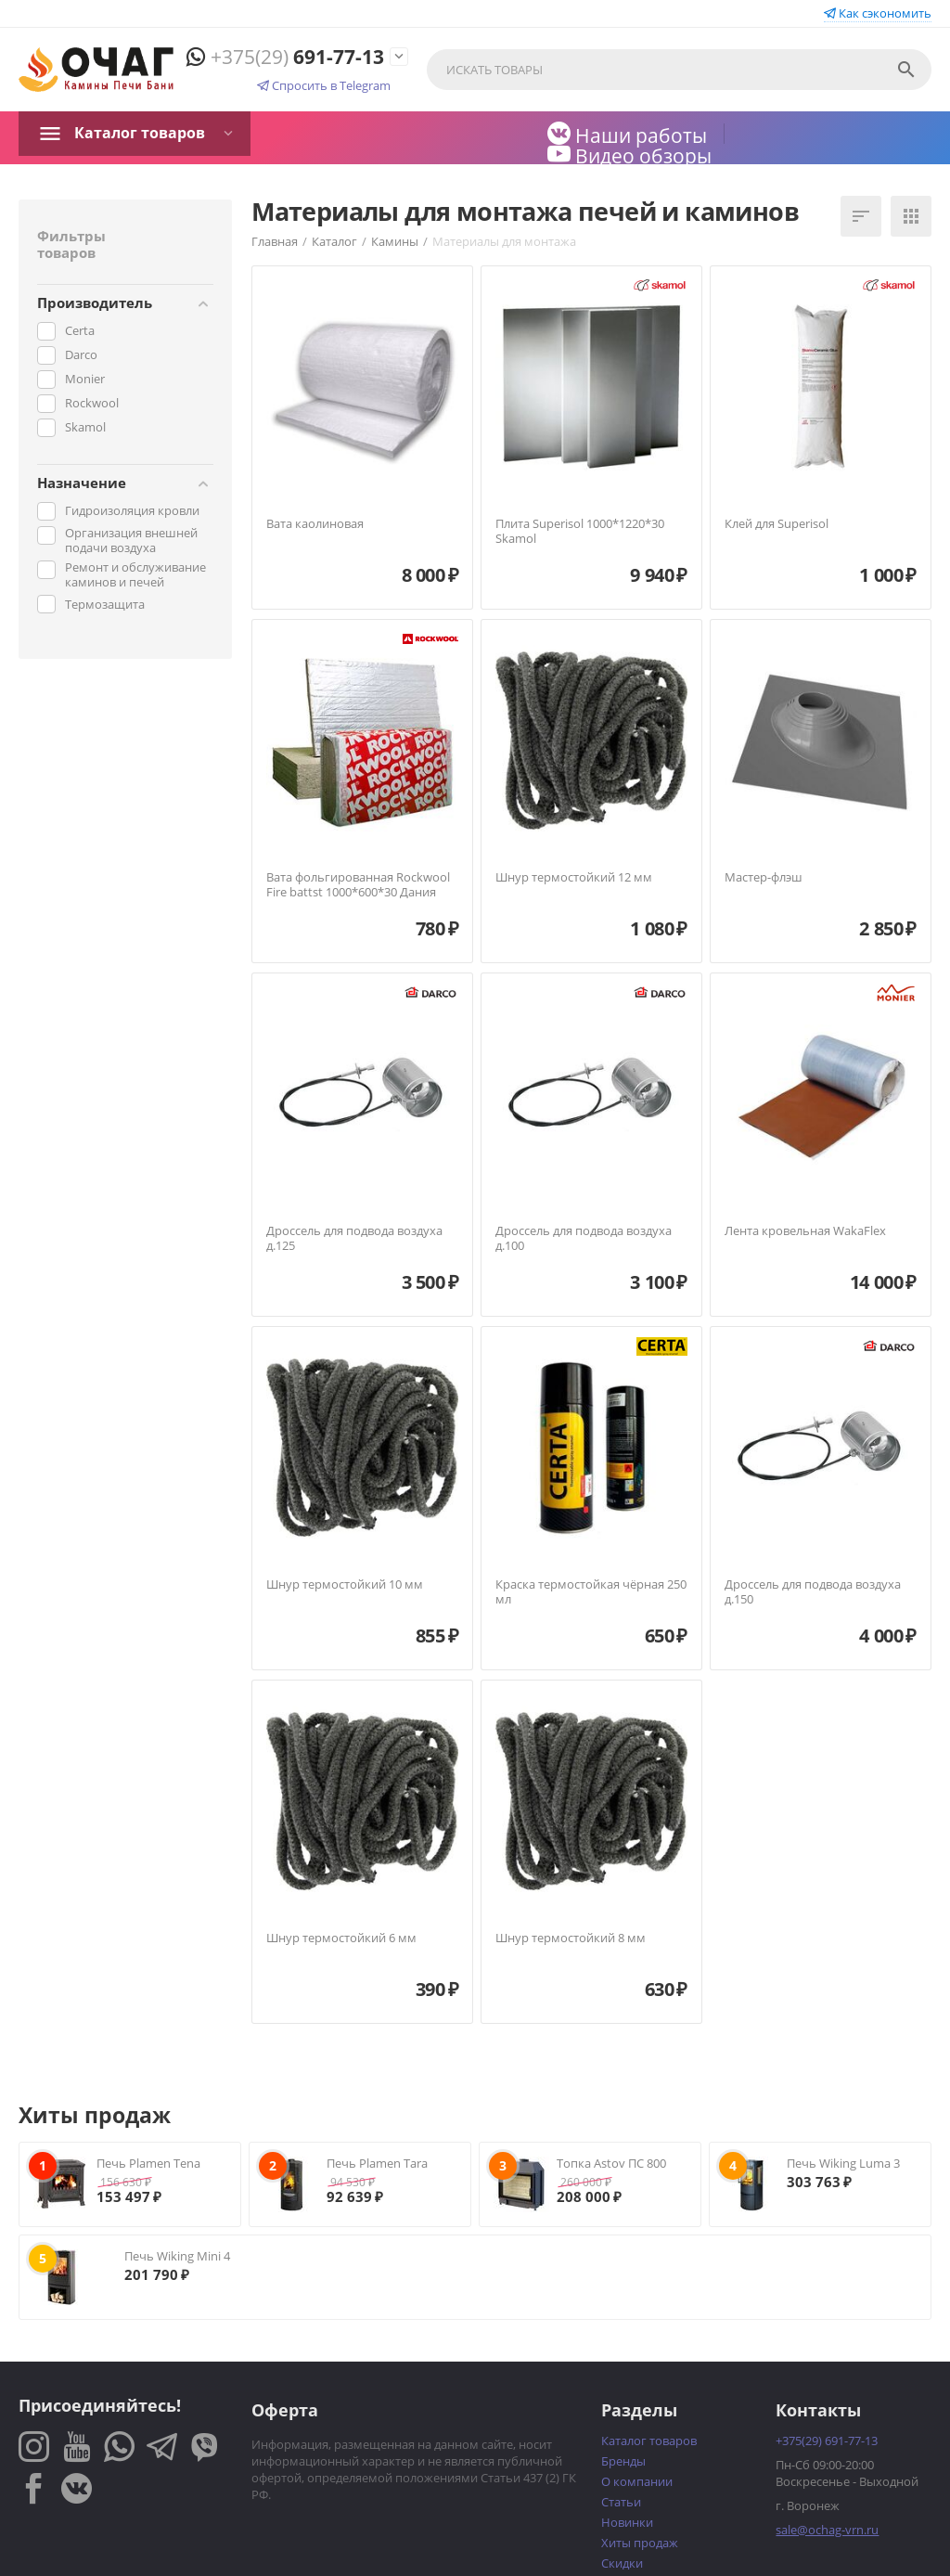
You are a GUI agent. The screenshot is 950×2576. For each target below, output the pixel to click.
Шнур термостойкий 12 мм (573, 877)
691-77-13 (285, 57)
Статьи (621, 2501)
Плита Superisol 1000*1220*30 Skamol (579, 531)
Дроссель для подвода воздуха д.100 (583, 1238)
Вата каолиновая (315, 524)
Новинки (627, 2522)
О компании (637, 2481)
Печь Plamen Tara (377, 2163)
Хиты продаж (639, 2542)
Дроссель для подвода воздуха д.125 (354, 1238)
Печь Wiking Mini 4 (177, 2256)
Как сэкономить (877, 13)
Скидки (622, 2563)
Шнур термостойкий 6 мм (341, 1938)
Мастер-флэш (763, 877)
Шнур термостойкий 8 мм (570, 1938)
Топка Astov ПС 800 (611, 2163)
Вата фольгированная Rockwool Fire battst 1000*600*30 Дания (358, 884)
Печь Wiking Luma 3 (843, 2163)
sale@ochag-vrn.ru (827, 2529)
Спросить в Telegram (324, 85)
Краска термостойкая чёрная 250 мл (591, 1592)
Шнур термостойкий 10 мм (344, 1585)
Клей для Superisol (776, 524)
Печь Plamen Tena (148, 2163)
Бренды (623, 2461)
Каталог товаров (139, 132)
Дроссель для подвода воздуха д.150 (813, 1592)
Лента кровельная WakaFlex (805, 1231)
